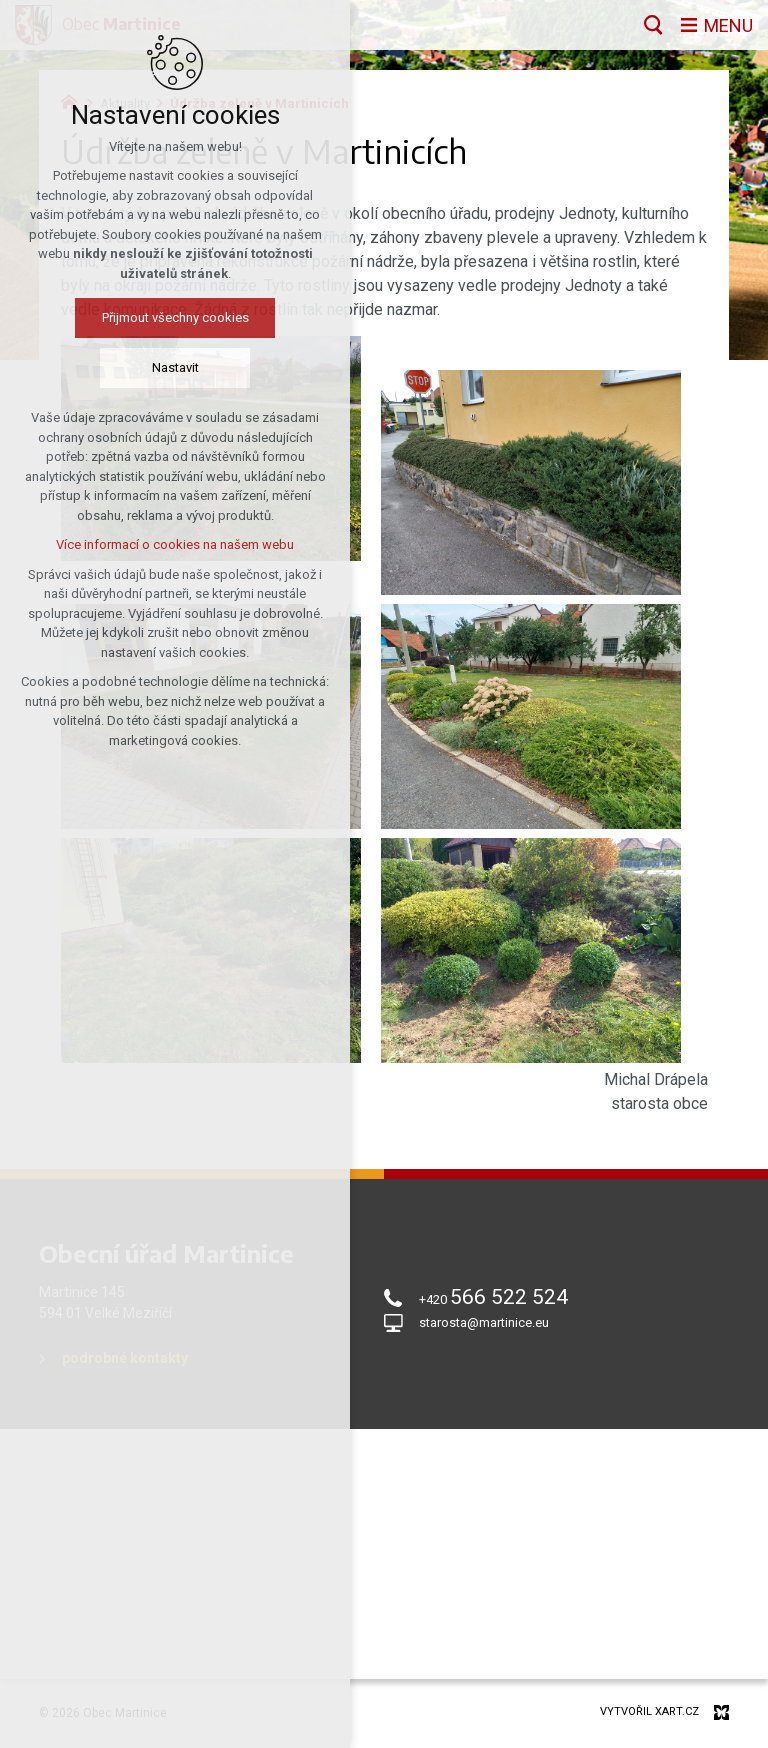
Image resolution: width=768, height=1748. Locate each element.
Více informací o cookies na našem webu (144, 544)
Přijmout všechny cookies (143, 317)
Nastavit (143, 367)
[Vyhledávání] (653, 25)
